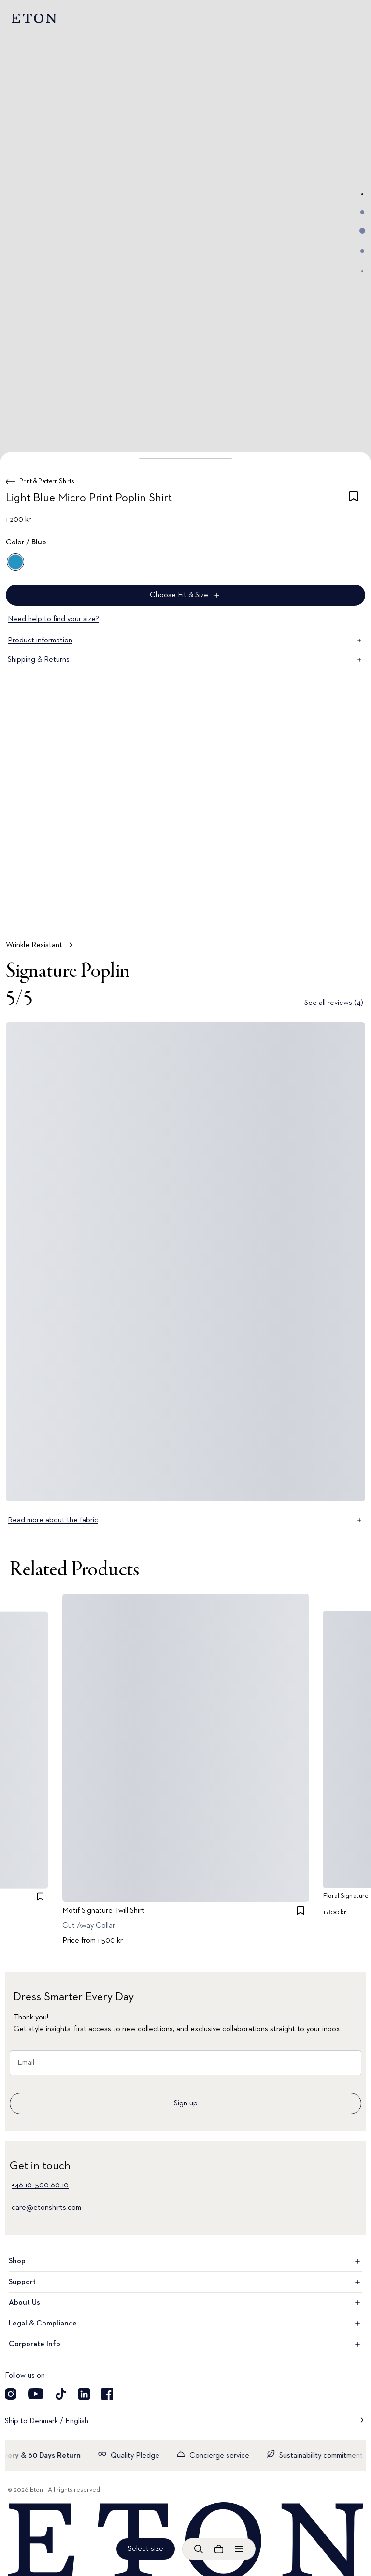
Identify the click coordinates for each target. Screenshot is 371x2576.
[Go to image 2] (362, 212)
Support (185, 2282)
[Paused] (349, 912)
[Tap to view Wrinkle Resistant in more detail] (185, 844)
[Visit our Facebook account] (107, 2394)
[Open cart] (218, 2549)
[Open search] (198, 2549)
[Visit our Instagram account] (10, 2394)
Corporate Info (185, 2344)
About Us (185, 2303)
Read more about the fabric (185, 1520)
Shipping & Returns (185, 660)
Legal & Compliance (185, 2323)
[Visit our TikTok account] (61, 2394)
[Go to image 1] (362, 194)
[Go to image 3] (362, 231)
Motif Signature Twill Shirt (103, 1911)
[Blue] (15, 562)
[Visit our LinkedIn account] (84, 2394)
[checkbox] (353, 499)
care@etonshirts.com (46, 2208)
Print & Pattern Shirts (46, 481)
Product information (185, 640)
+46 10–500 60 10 (40, 2185)
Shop (185, 2261)
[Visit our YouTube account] (35, 2394)
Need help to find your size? (53, 619)
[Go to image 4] (362, 251)
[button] (185, 458)
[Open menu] (239, 2549)
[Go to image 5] (362, 271)
